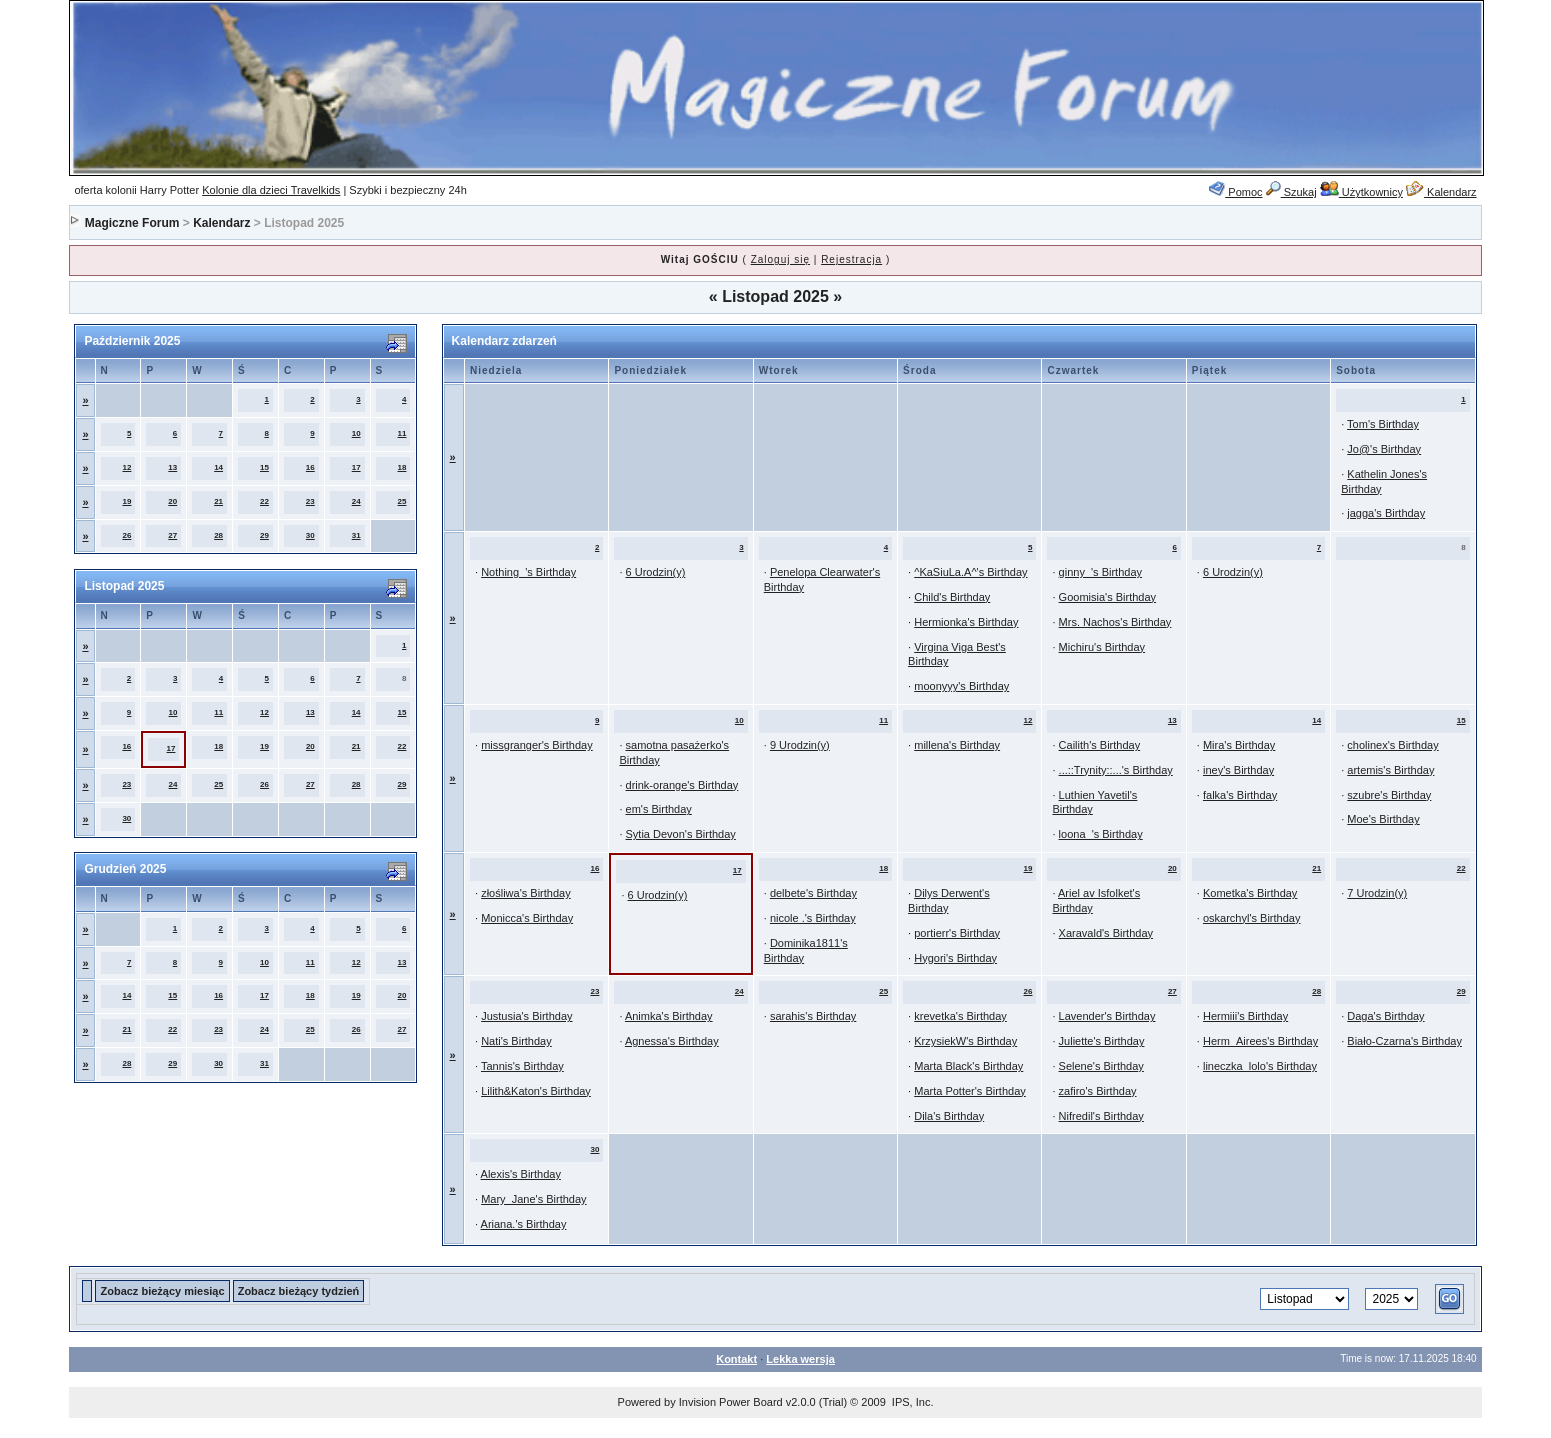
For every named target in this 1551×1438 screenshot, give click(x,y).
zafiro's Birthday (1098, 1091)
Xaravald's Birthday (1106, 933)
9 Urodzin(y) (800, 745)
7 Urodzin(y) (1377, 893)
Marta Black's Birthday (968, 1066)
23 (310, 501)
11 (402, 433)
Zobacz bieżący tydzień (299, 1291)
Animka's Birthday (669, 1016)
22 (264, 501)
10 (356, 433)
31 (356, 535)
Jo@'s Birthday (1384, 449)
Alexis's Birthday (521, 1174)
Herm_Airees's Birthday (1260, 1041)
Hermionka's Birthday (966, 622)
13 (172, 467)
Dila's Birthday (949, 1116)
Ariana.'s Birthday (524, 1224)
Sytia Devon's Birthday (681, 834)
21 (218, 501)
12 (126, 467)
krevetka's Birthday (960, 1016)
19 (126, 501)
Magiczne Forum (132, 223)
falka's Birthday (1240, 795)
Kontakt (736, 1359)
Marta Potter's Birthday (970, 1091)
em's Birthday (659, 809)
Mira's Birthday (1239, 745)
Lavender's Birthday (1107, 1016)
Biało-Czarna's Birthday (1404, 1041)
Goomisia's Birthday (1107, 597)
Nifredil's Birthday (1101, 1116)
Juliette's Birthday (1102, 1041)
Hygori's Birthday (955, 958)
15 (264, 467)
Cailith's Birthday (1100, 745)
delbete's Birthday (813, 893)
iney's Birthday (1238, 770)
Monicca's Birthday (527, 918)
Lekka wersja (800, 1359)
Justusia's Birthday (526, 1016)
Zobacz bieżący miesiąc (162, 1291)
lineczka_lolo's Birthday (1260, 1066)
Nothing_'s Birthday (528, 572)
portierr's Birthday (957, 933)
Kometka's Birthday (1250, 893)
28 (218, 535)
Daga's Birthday (1385, 1016)
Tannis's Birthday (522, 1066)
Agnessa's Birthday (672, 1041)
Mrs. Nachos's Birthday (1115, 622)
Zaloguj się (780, 259)
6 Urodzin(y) (656, 572)
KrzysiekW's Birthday (965, 1041)
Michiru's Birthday (1102, 647)
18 (402, 467)
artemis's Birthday (1390, 770)
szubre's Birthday (1389, 795)
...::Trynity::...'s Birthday (1116, 770)
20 (172, 501)
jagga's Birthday (1386, 513)
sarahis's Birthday (813, 1016)
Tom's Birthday (1383, 424)
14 (218, 467)
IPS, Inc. (913, 1402)
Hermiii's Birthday (1245, 1016)
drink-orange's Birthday (682, 785)
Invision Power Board (731, 1402)
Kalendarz (1441, 192)
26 (126, 535)
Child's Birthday (952, 597)
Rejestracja (851, 259)
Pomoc (1235, 192)
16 (310, 467)
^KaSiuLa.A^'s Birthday (970, 572)
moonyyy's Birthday (961, 686)
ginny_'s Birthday (1100, 572)
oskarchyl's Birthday (1251, 918)
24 (356, 501)
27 (172, 535)
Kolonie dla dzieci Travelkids (271, 190)
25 (402, 501)
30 (310, 535)
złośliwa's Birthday (526, 893)
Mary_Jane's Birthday (533, 1199)
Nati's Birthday (516, 1041)
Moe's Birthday (1383, 819)
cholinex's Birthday (1392, 745)
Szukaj (1291, 192)
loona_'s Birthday (1101, 834)
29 (264, 535)
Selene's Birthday (1101, 1066)
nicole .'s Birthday (813, 918)
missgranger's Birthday (537, 745)
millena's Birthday (957, 745)
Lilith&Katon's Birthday (536, 1091)
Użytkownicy (1361, 192)
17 (356, 467)
